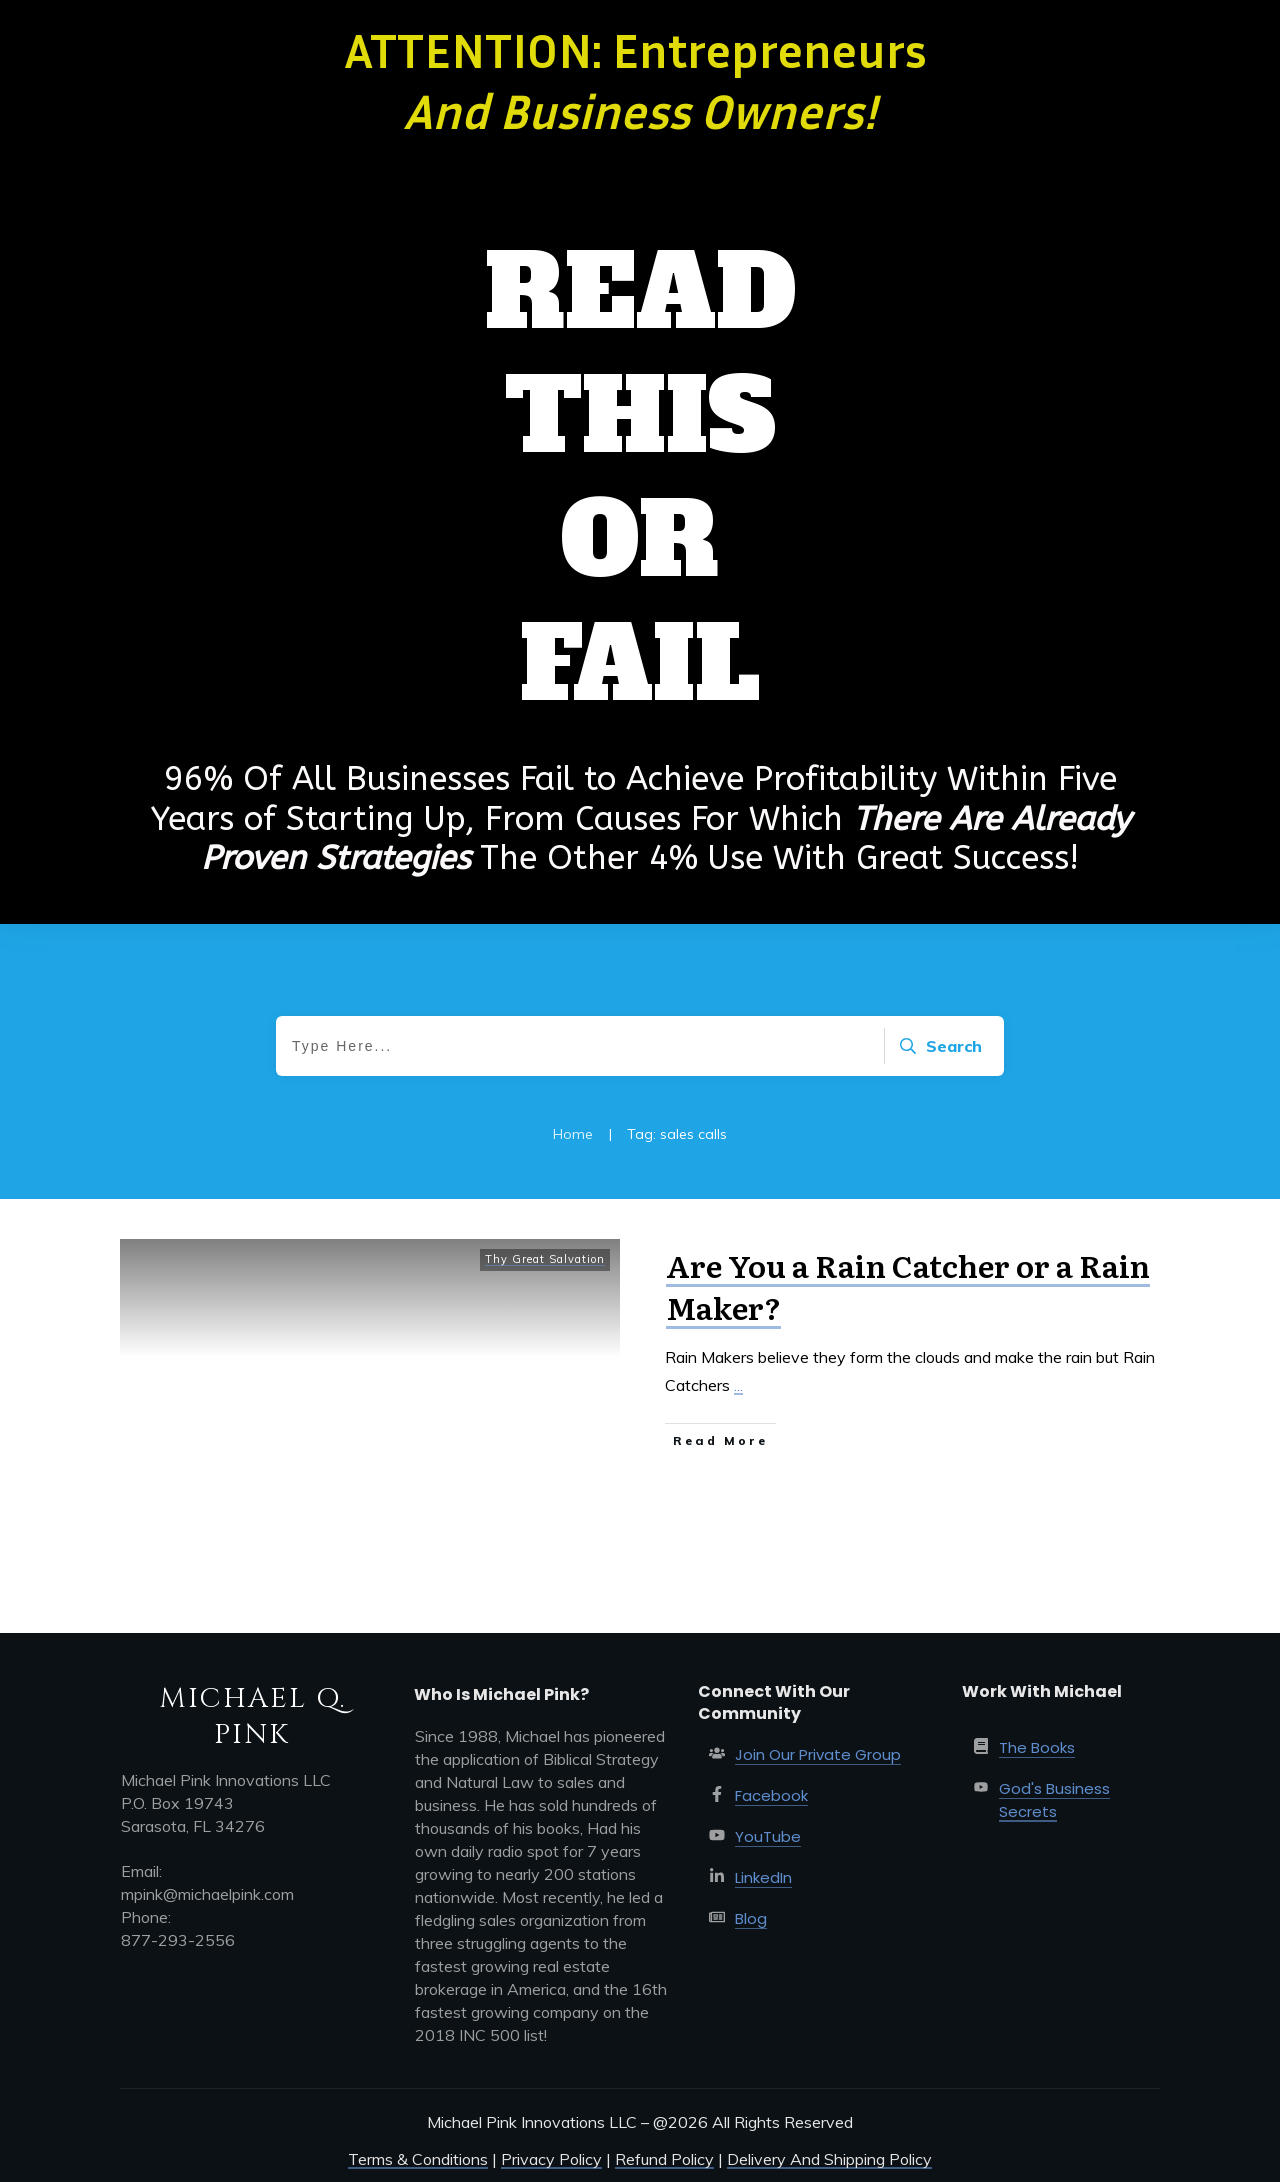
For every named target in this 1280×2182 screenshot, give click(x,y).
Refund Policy (664, 2159)
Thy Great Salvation (545, 1259)
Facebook (771, 1795)
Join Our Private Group (818, 1754)
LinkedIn (763, 1877)
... (738, 1385)
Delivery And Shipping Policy (829, 2159)
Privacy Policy (551, 2159)
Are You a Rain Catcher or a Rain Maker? (908, 1286)
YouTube (768, 1836)
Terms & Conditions (418, 2159)
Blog (751, 1918)
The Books (1037, 1747)
